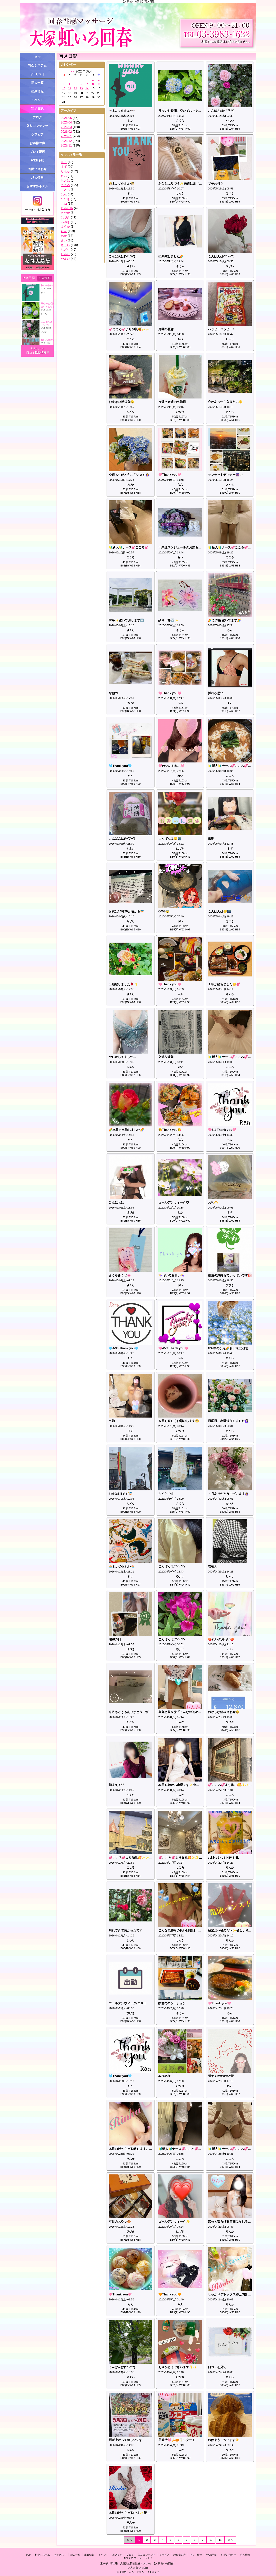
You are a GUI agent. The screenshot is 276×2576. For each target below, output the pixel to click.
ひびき (65, 199)
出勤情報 (37, 91)
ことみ (65, 189)
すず (64, 166)
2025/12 (66, 140)
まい (64, 240)
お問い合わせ (37, 169)
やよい (65, 258)
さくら (65, 245)
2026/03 (66, 127)
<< (73, 71)
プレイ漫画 (37, 151)
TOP (37, 56)
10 (63, 88)
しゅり (65, 254)
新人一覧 (37, 82)
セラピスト (37, 74)
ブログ (37, 117)
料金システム (37, 65)
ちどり (65, 249)
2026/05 (66, 117)
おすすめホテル (37, 186)
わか (64, 235)
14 (87, 88)
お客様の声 (37, 143)
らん (64, 231)
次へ (230, 2539)
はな (64, 194)
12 (75, 88)
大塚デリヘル (37, 348)
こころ (65, 185)
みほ (64, 162)
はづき (65, 217)
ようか (65, 226)
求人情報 (37, 177)
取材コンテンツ (37, 126)
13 (81, 88)
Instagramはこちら (37, 203)
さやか (65, 212)
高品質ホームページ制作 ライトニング (138, 2571)
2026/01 (66, 136)
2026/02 (66, 131)
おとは (65, 180)
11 (69, 88)
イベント (37, 100)
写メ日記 (37, 108)
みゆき (65, 222)
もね (64, 203)
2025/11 (66, 145)
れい (64, 176)
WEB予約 (37, 160)
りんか (65, 171)
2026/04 (66, 122)
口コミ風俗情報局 (37, 352)
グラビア (37, 134)
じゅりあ (67, 208)
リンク (149, 2557)
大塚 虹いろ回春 (139, 2567)
